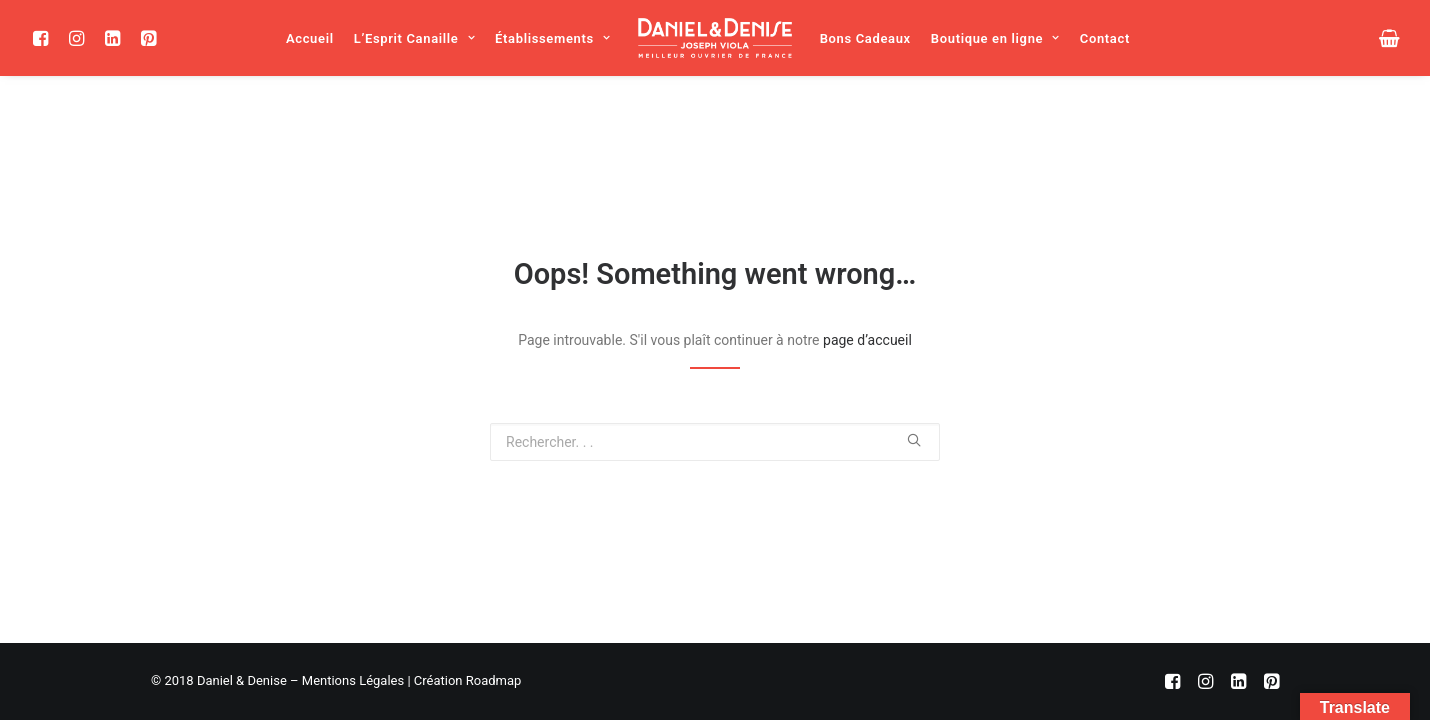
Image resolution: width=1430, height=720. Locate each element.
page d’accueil (867, 340)
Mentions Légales (353, 680)
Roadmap (494, 680)
